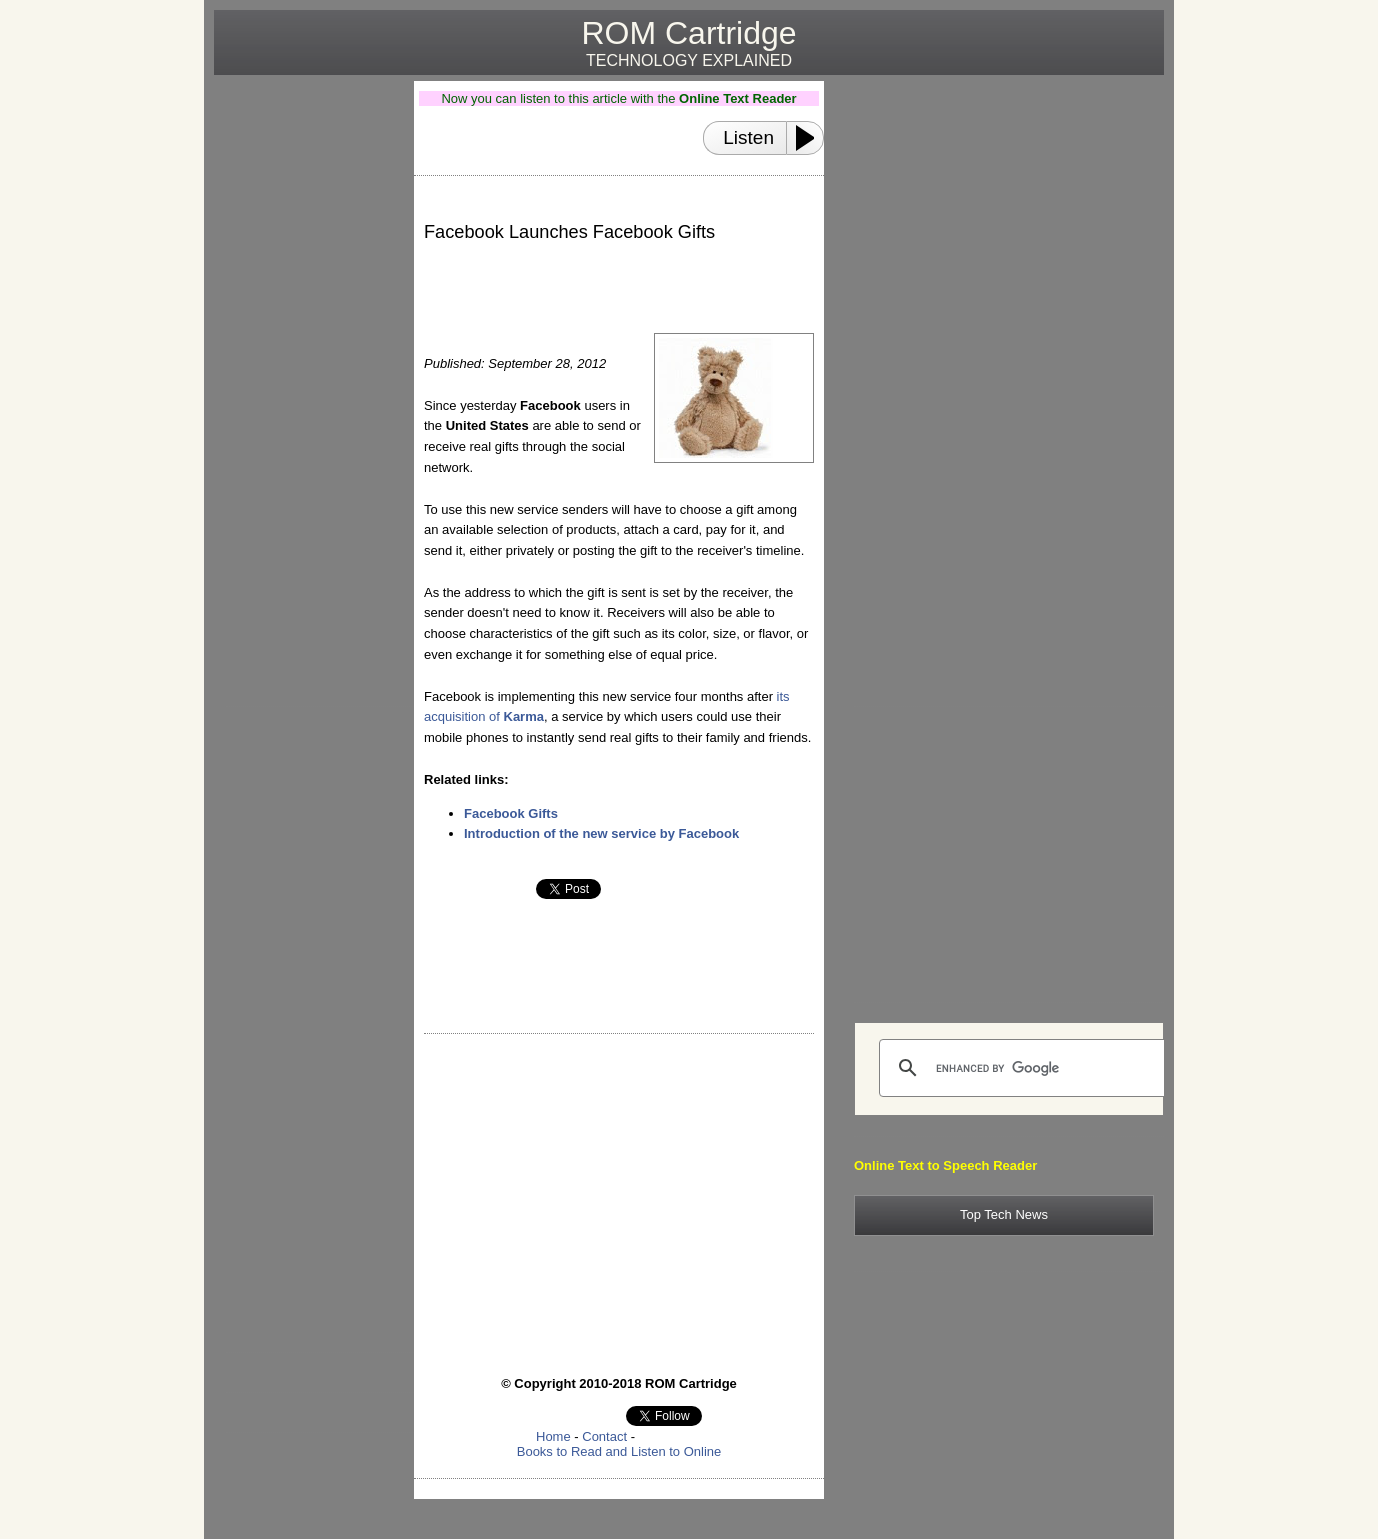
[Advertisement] (306, 381)
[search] (1024, 1068)
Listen (748, 137)
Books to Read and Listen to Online (619, 1451)
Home (553, 1436)
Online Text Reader (738, 98)
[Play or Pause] (811, 138)
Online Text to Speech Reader (945, 1165)
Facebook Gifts (511, 813)
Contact (604, 1436)
